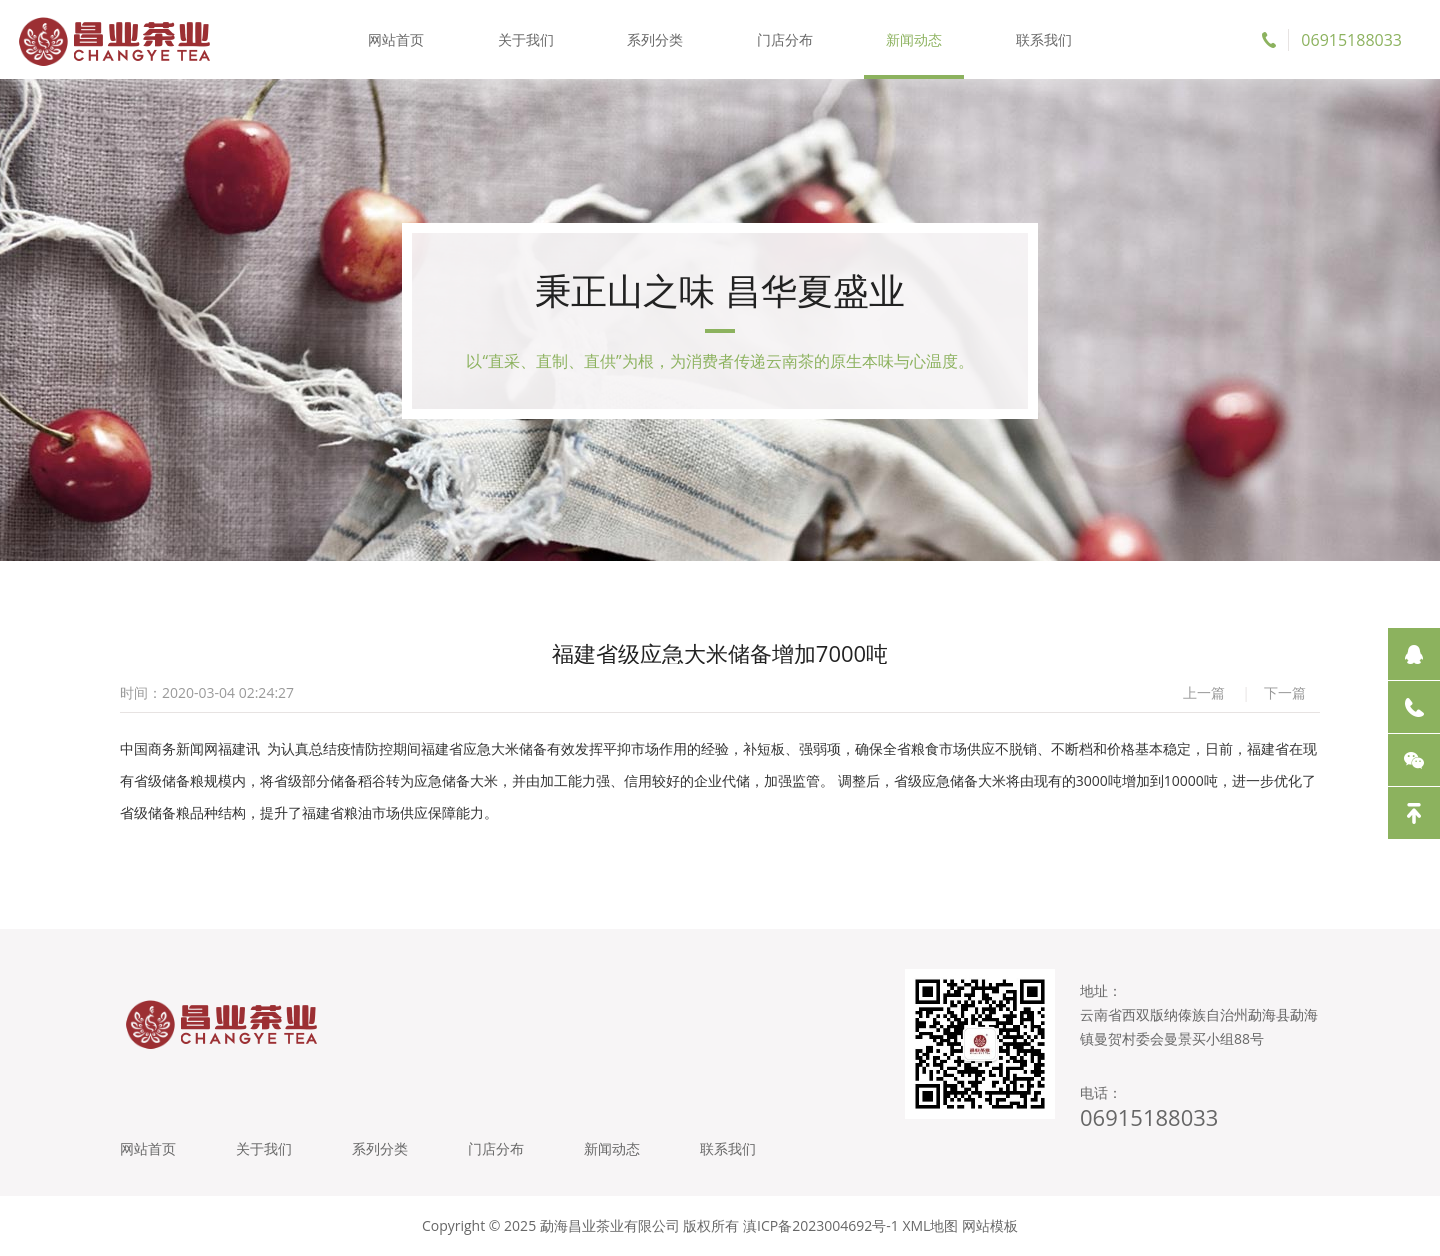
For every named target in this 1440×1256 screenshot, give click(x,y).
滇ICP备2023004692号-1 (821, 1225)
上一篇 (1204, 692)
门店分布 (785, 39)
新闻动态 (914, 39)
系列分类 (655, 39)
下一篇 (1285, 692)
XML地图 (930, 1225)
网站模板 (990, 1225)
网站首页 (396, 39)
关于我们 (526, 39)
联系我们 (1044, 39)
